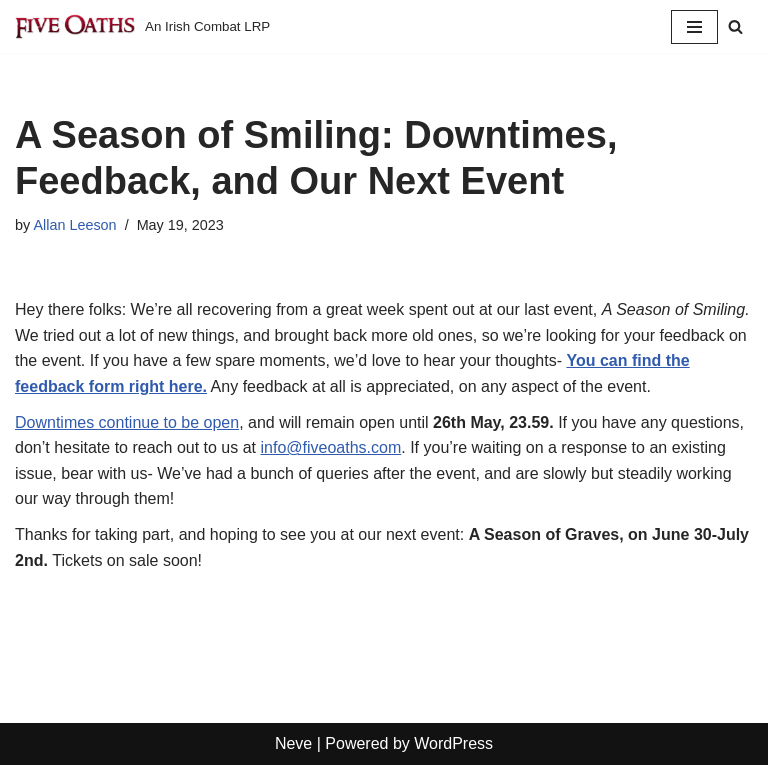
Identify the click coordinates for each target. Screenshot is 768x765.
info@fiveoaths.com (331, 447)
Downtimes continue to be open (127, 422)
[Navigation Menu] (694, 27)
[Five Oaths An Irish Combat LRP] (142, 26)
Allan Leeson (74, 225)
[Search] (735, 26)
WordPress (453, 743)
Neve (293, 743)
